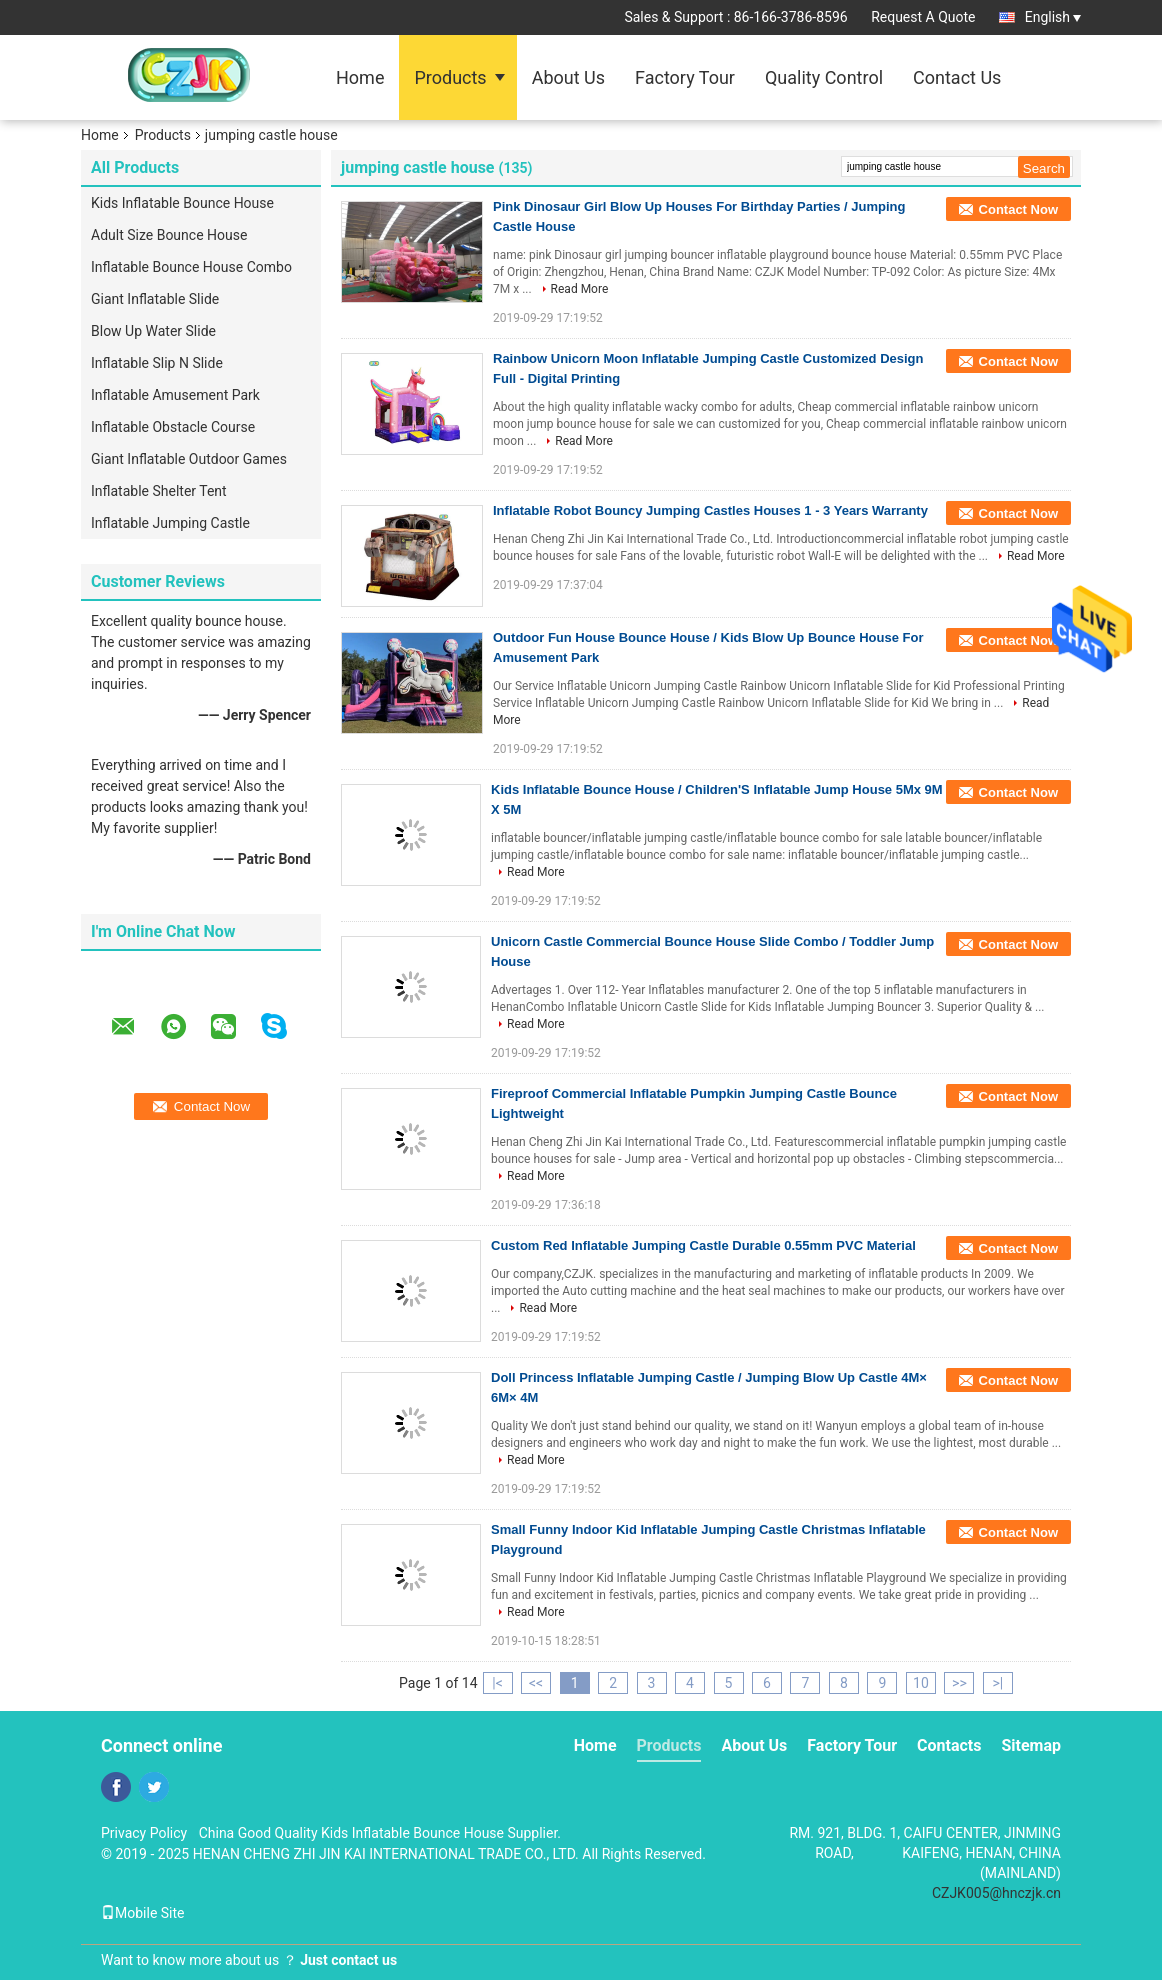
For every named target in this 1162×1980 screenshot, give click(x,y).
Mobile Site (143, 1913)
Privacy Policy (144, 1833)
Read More (580, 289)
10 (921, 1683)
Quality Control (824, 77)
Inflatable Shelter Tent (159, 491)
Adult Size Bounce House (169, 235)
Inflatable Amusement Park (175, 395)
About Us (568, 77)
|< (497, 1683)
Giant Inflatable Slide (155, 299)
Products (450, 77)
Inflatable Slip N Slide (157, 363)
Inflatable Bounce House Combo (191, 267)
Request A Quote (923, 17)
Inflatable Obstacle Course (173, 427)
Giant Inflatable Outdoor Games (189, 459)
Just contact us (348, 1960)
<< (536, 1683)
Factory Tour (685, 77)
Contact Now (1018, 209)
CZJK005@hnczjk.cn (996, 1893)
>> (959, 1683)
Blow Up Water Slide (153, 331)
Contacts (949, 1745)
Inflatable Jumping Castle (170, 523)
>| (998, 1683)
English (1053, 17)
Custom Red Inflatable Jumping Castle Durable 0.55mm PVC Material (703, 1245)
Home (360, 77)
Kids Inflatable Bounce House (182, 203)
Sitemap (1031, 1745)
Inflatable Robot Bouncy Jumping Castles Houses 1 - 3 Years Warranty (710, 510)
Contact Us (957, 77)
